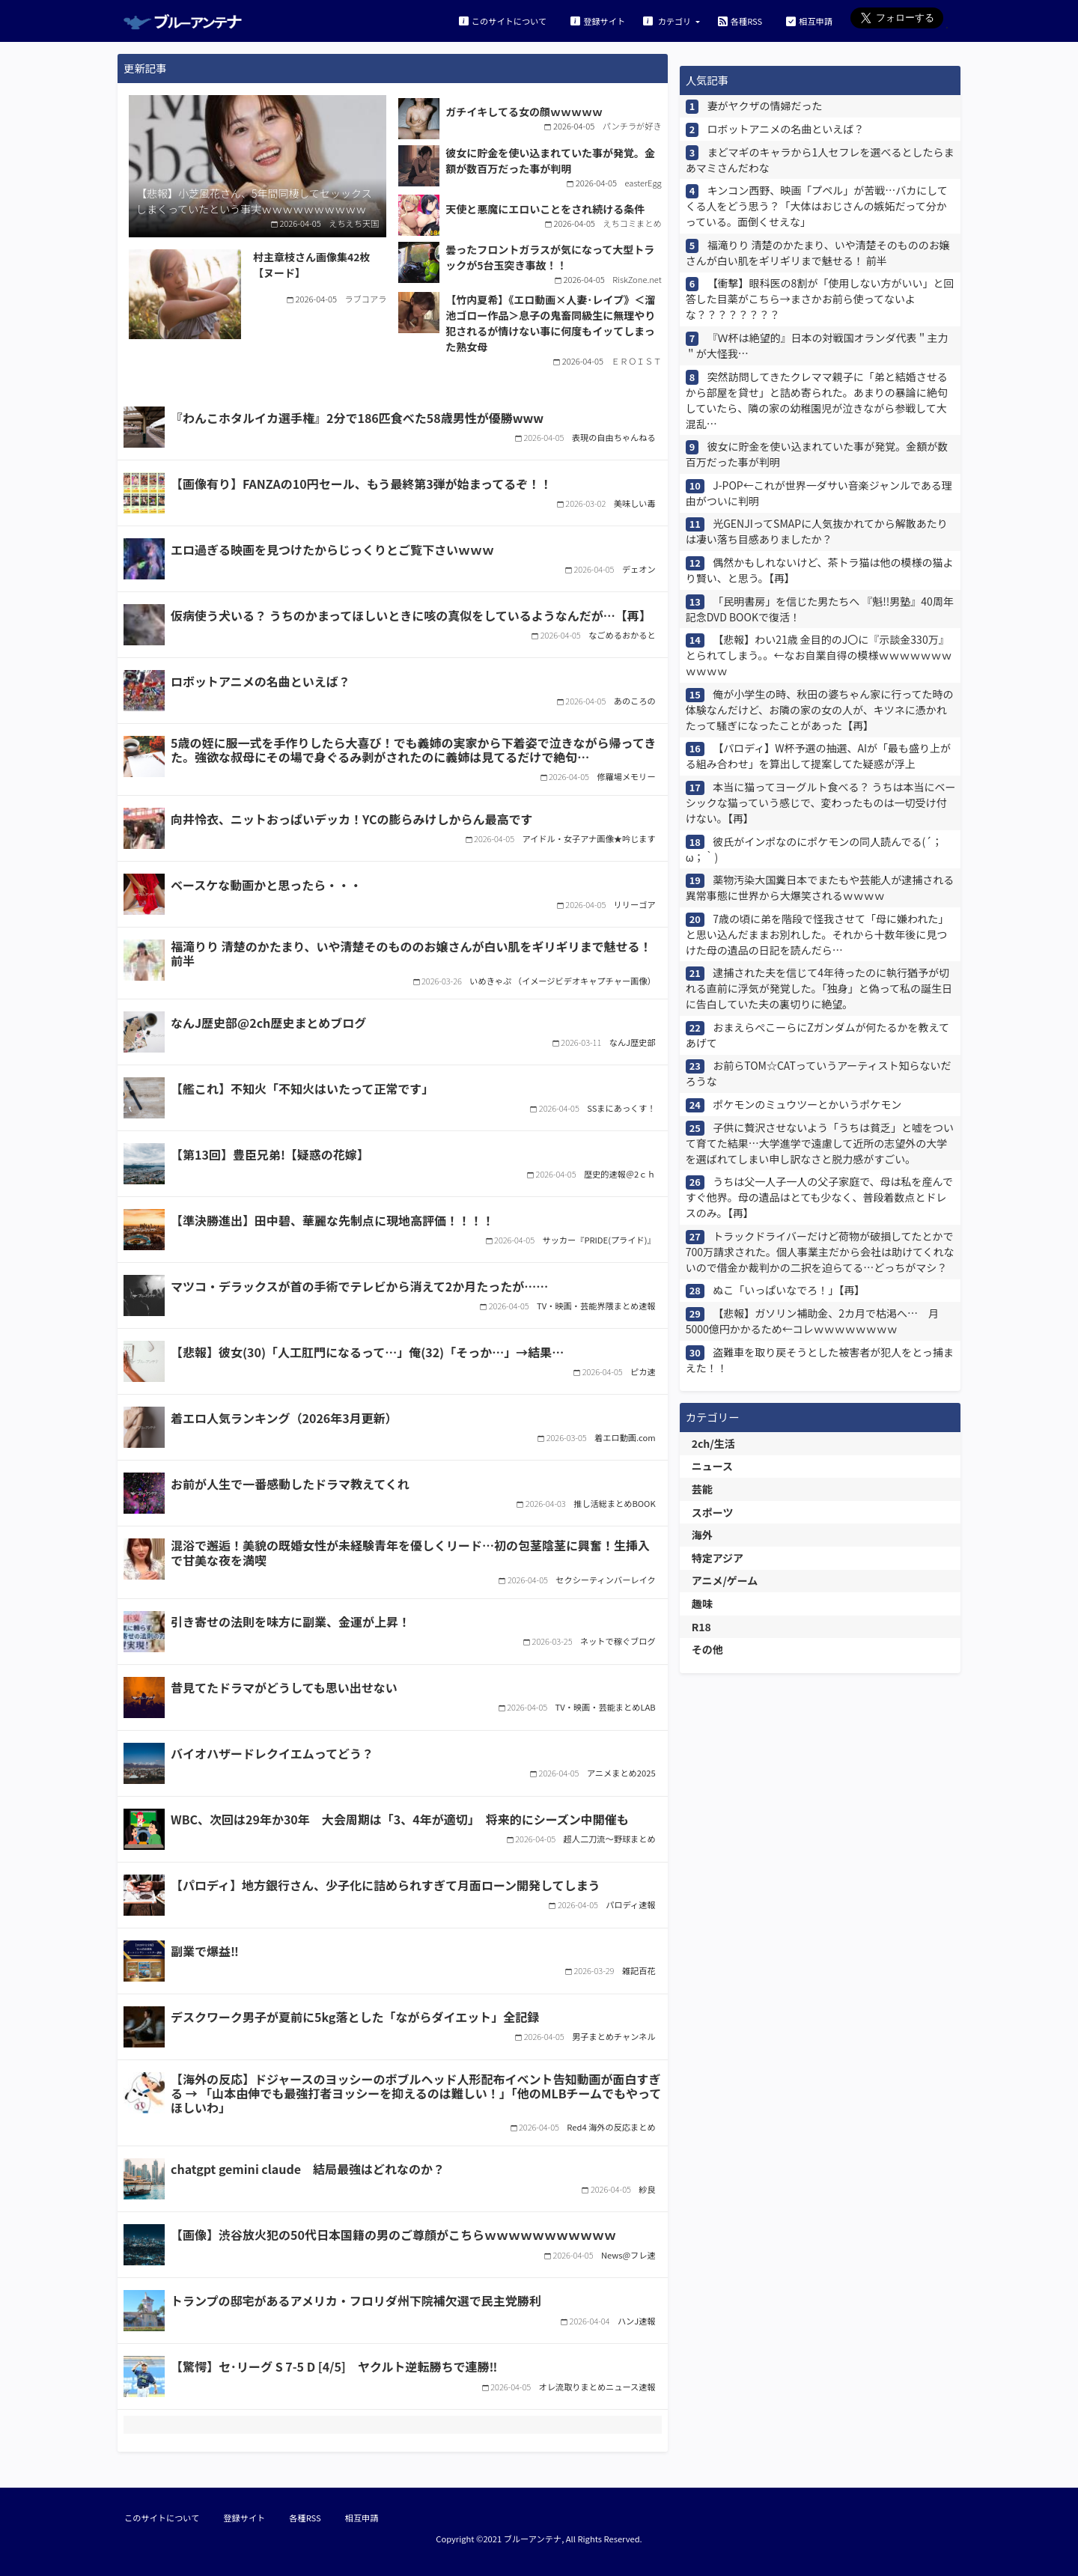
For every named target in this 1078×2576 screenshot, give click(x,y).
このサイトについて (502, 20)
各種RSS (740, 20)
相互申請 (809, 20)
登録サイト (597, 20)
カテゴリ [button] (668, 20)
